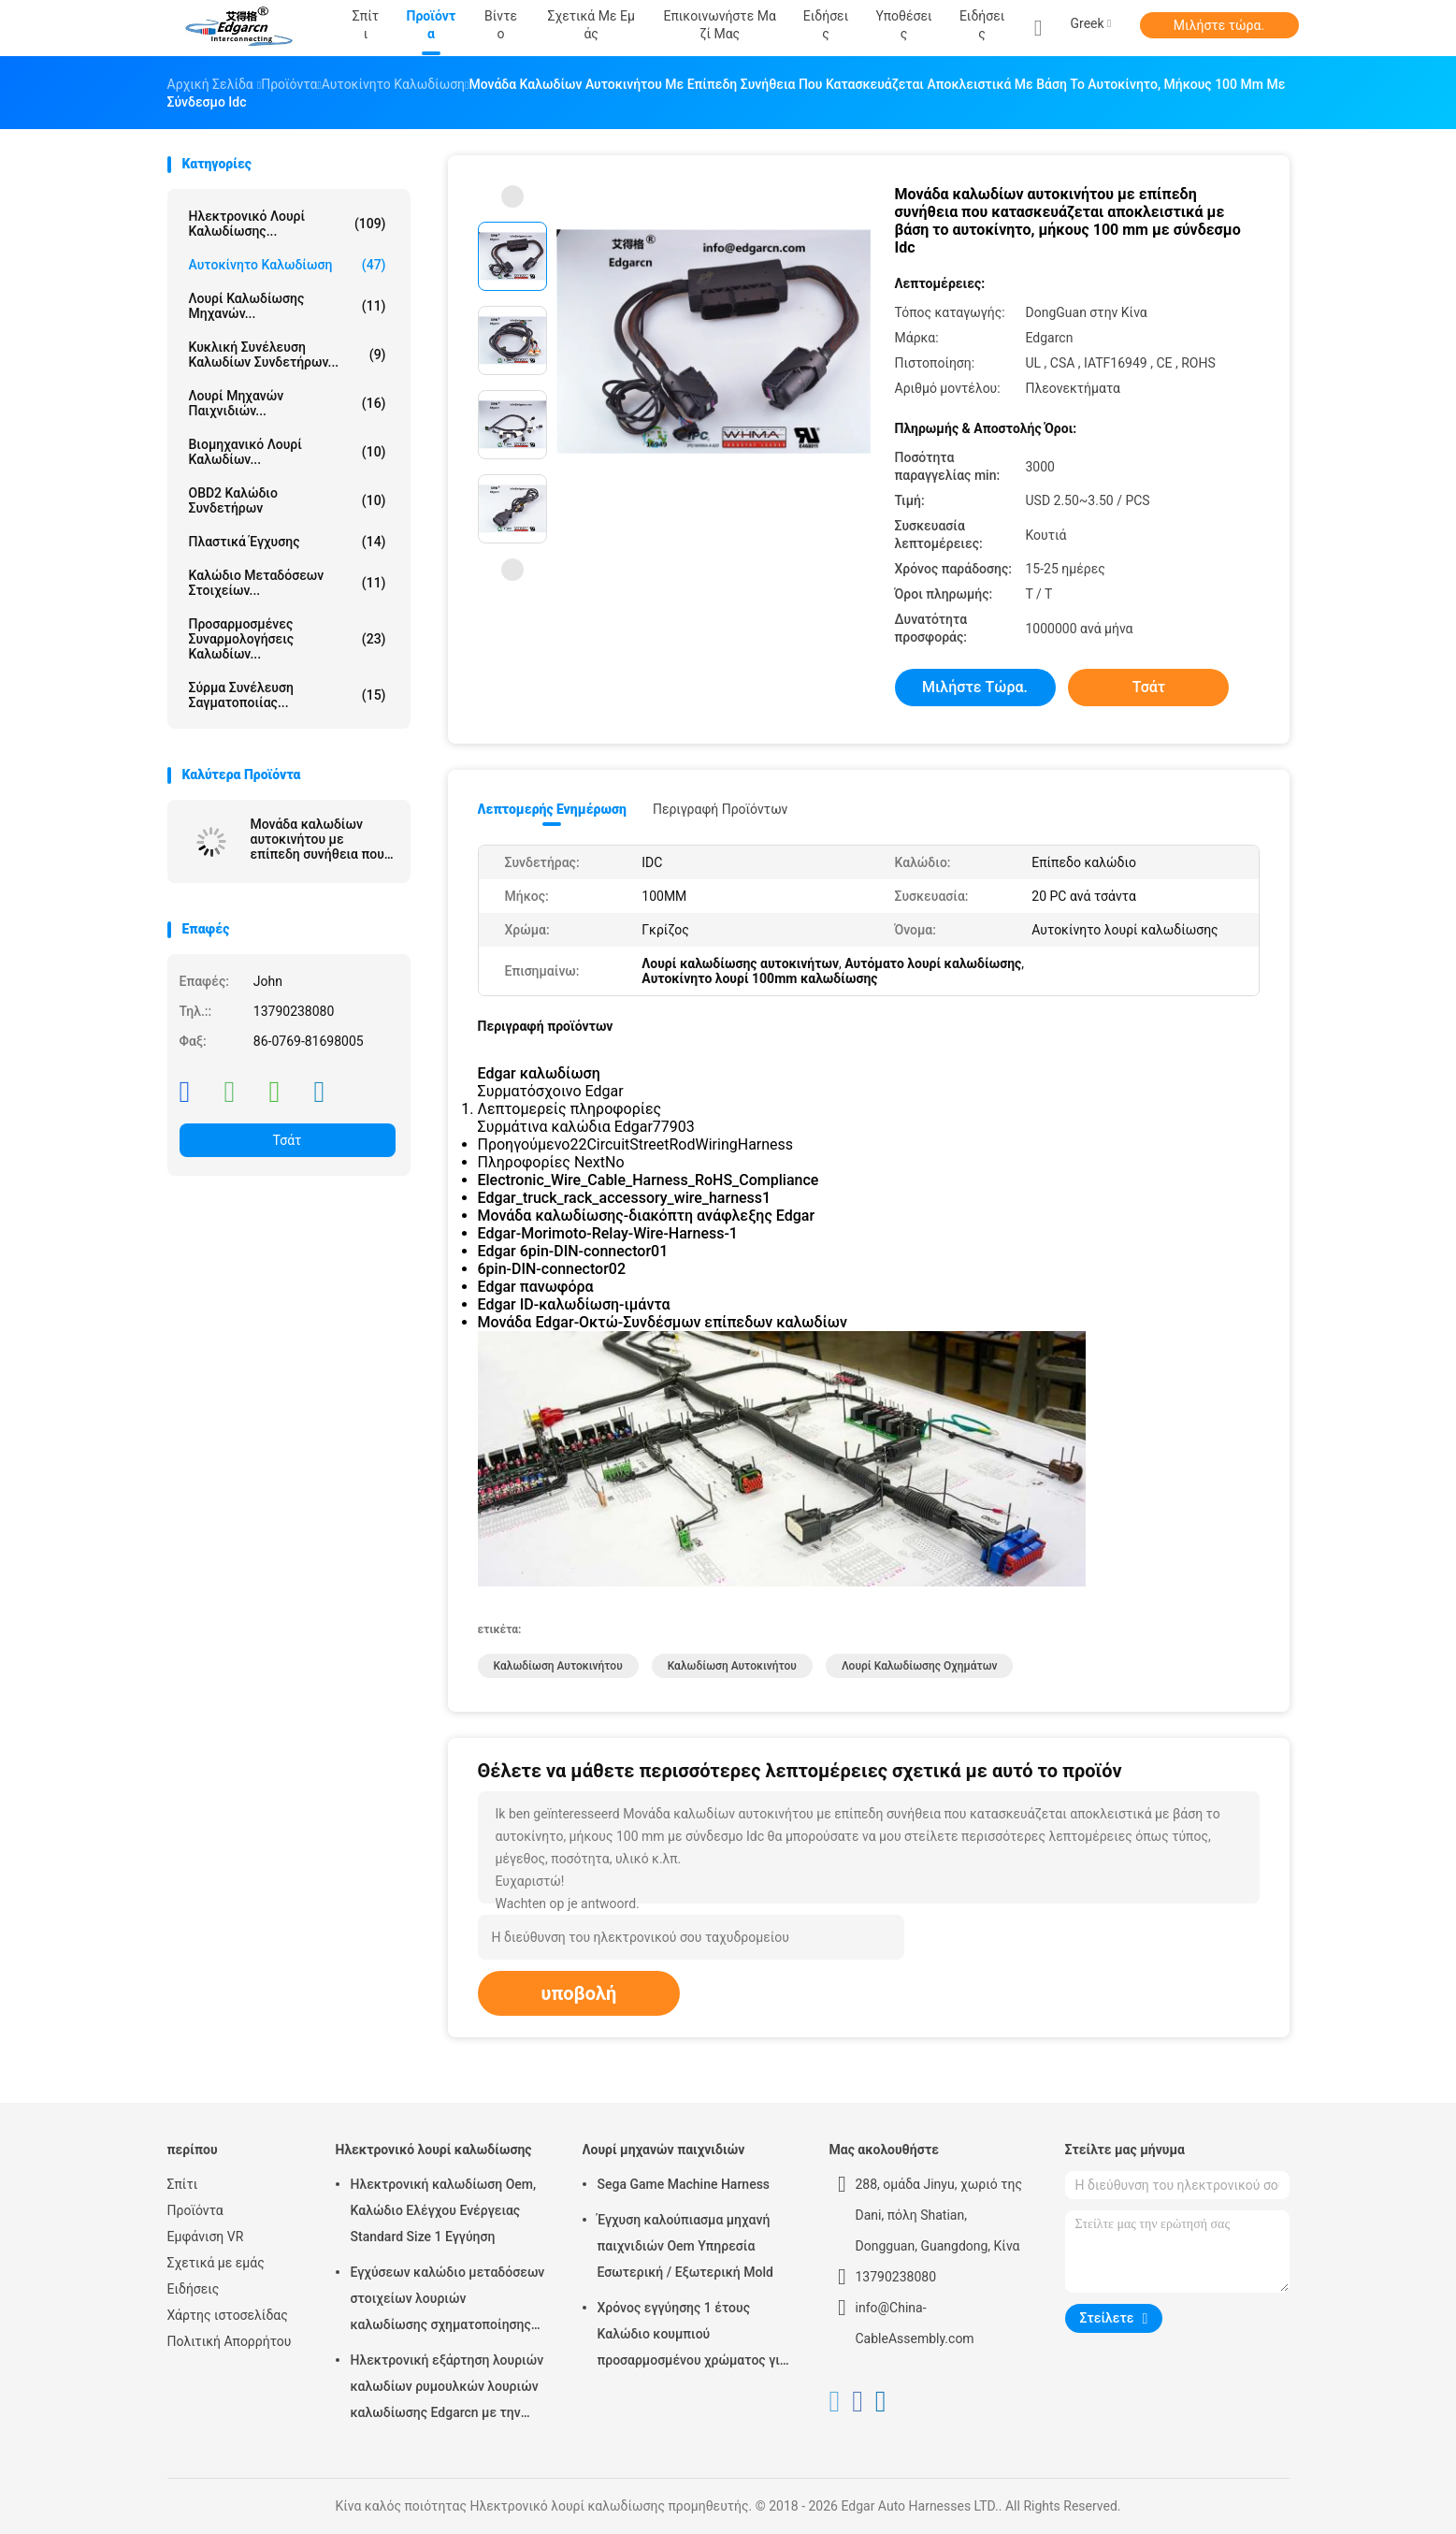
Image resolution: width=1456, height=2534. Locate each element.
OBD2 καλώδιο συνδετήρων (287, 500)
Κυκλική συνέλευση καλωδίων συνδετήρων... (287, 354)
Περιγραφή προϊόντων (720, 809)
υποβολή (579, 1993)
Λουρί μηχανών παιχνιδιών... (287, 403)
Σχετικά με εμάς (216, 2262)
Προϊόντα (195, 2210)
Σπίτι (182, 2184)
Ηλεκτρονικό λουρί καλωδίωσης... (287, 224)
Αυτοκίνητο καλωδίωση (287, 264)
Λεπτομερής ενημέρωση (552, 809)
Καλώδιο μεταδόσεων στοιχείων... (287, 583)
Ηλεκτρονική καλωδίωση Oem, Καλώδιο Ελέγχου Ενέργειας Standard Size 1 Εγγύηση (444, 2210)
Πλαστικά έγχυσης (287, 541)
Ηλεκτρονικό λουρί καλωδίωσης (434, 2149)
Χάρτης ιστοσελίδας (227, 2315)
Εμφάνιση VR (205, 2236)
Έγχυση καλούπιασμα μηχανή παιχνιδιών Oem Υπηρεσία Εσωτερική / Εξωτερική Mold (685, 2246)
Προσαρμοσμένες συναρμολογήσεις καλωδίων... (287, 638)
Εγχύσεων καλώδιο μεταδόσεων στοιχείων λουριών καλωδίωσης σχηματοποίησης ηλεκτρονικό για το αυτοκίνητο (448, 2301)
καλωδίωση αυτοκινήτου (558, 1665)
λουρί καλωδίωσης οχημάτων (920, 1665)
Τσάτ (287, 1140)
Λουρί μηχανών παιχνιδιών (664, 2149)
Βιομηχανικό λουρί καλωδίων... (287, 452)
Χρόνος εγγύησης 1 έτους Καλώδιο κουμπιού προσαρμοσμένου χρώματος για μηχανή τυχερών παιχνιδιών (692, 2336)
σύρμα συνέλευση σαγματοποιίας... (287, 695)
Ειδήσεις (981, 24)
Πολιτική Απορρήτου (229, 2341)
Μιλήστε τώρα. (1219, 25)
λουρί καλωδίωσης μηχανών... (287, 306)
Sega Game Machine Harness (684, 2184)
